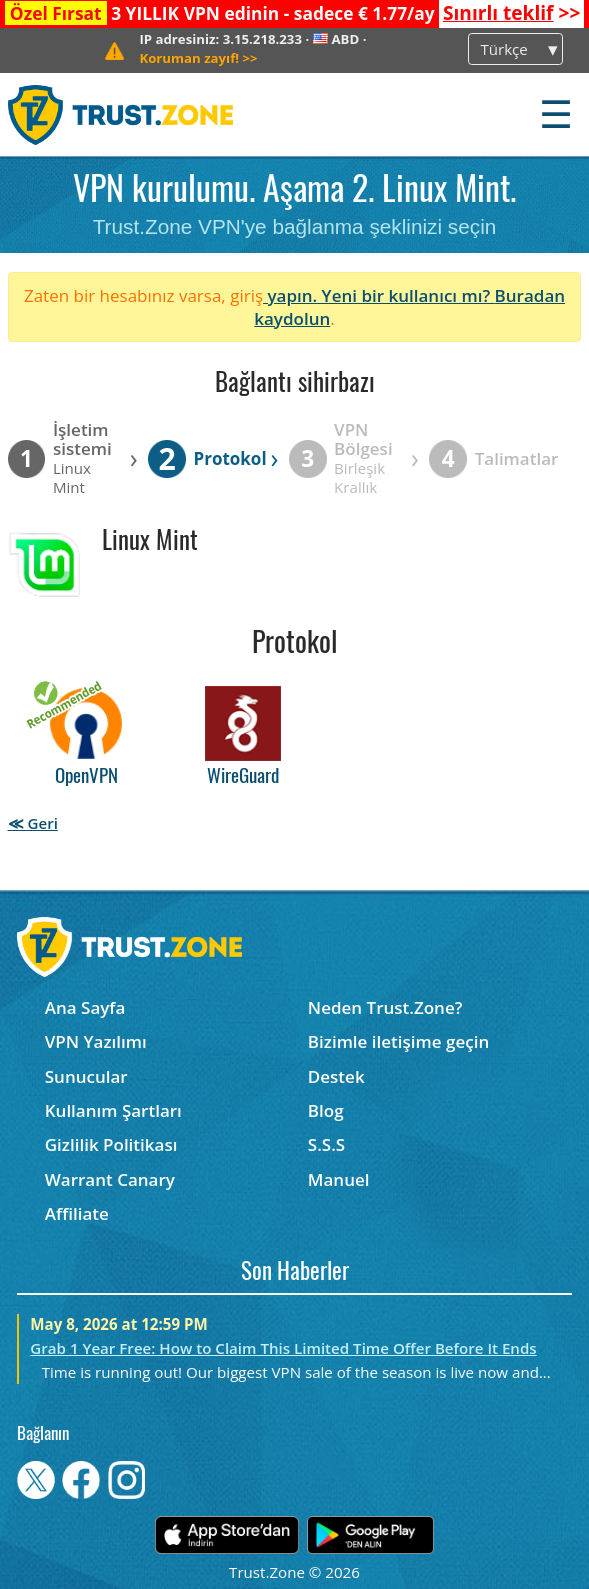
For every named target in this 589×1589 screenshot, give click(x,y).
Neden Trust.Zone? (385, 1007)
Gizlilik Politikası (111, 1144)
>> (511, 13)
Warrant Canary (110, 1179)
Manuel (339, 1179)
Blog (326, 1110)
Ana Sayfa (85, 1007)
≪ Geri (33, 823)
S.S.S (326, 1144)
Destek (336, 1076)
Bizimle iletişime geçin (398, 1041)
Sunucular (86, 1076)
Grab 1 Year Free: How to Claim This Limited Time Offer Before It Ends (283, 1348)
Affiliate (77, 1213)
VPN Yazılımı (96, 1041)
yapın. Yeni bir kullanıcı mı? (379, 295)
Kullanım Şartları (113, 1110)
